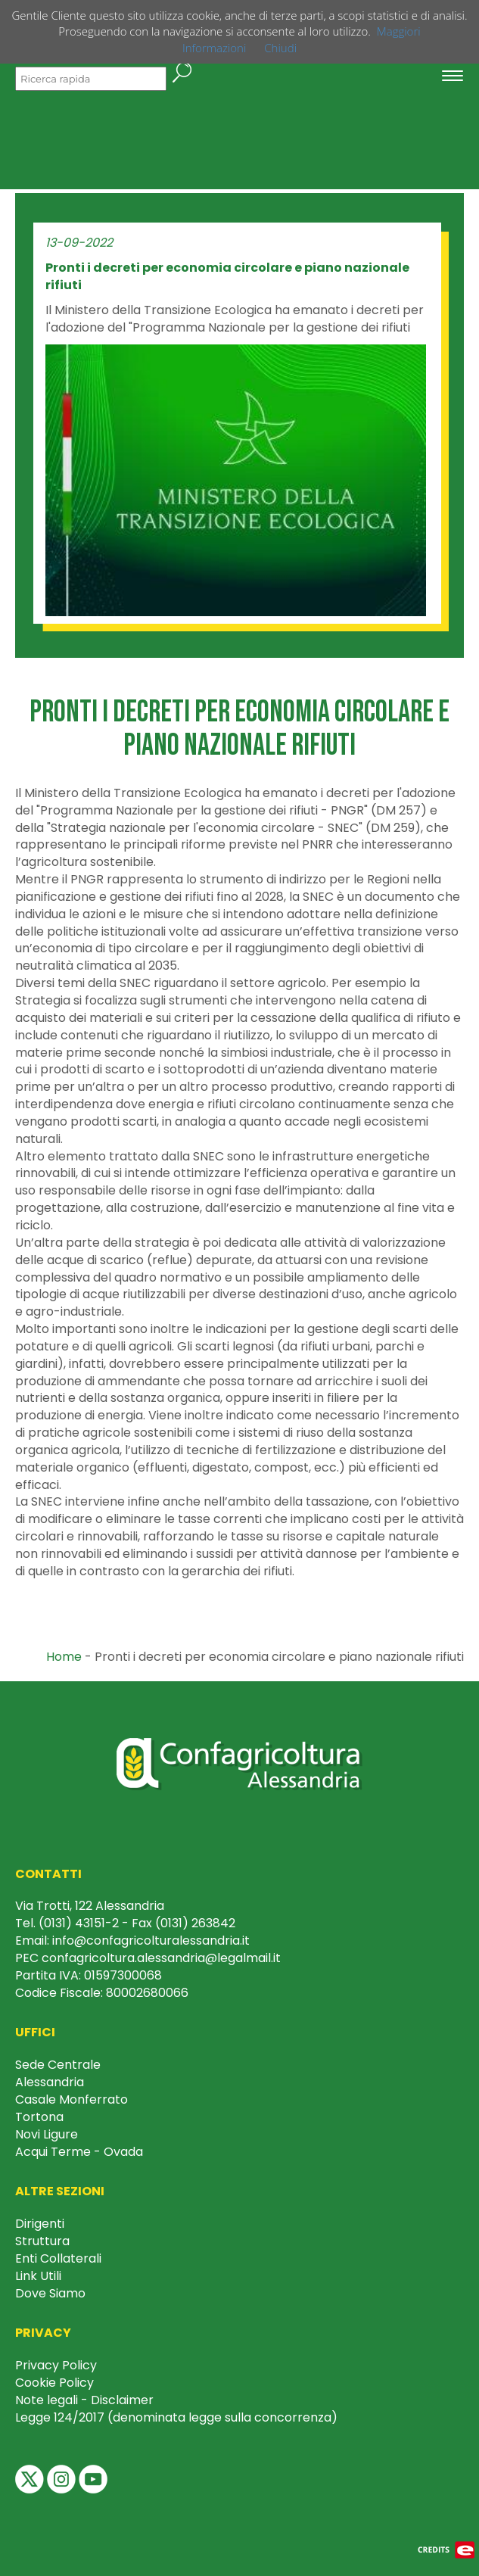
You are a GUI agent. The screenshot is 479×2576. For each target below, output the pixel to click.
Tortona (39, 2117)
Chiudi (280, 47)
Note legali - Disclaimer (84, 2400)
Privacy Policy (56, 2365)
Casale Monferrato (71, 2099)
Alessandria (49, 2082)
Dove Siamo (50, 2293)
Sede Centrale (58, 2064)
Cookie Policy (54, 2382)
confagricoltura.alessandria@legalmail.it (161, 1958)
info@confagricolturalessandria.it (151, 1940)
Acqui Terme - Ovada (79, 2151)
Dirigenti (39, 2223)
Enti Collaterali (58, 2258)
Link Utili (38, 2276)
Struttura (42, 2241)
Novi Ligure (46, 2134)
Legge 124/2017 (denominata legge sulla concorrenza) (176, 2417)
